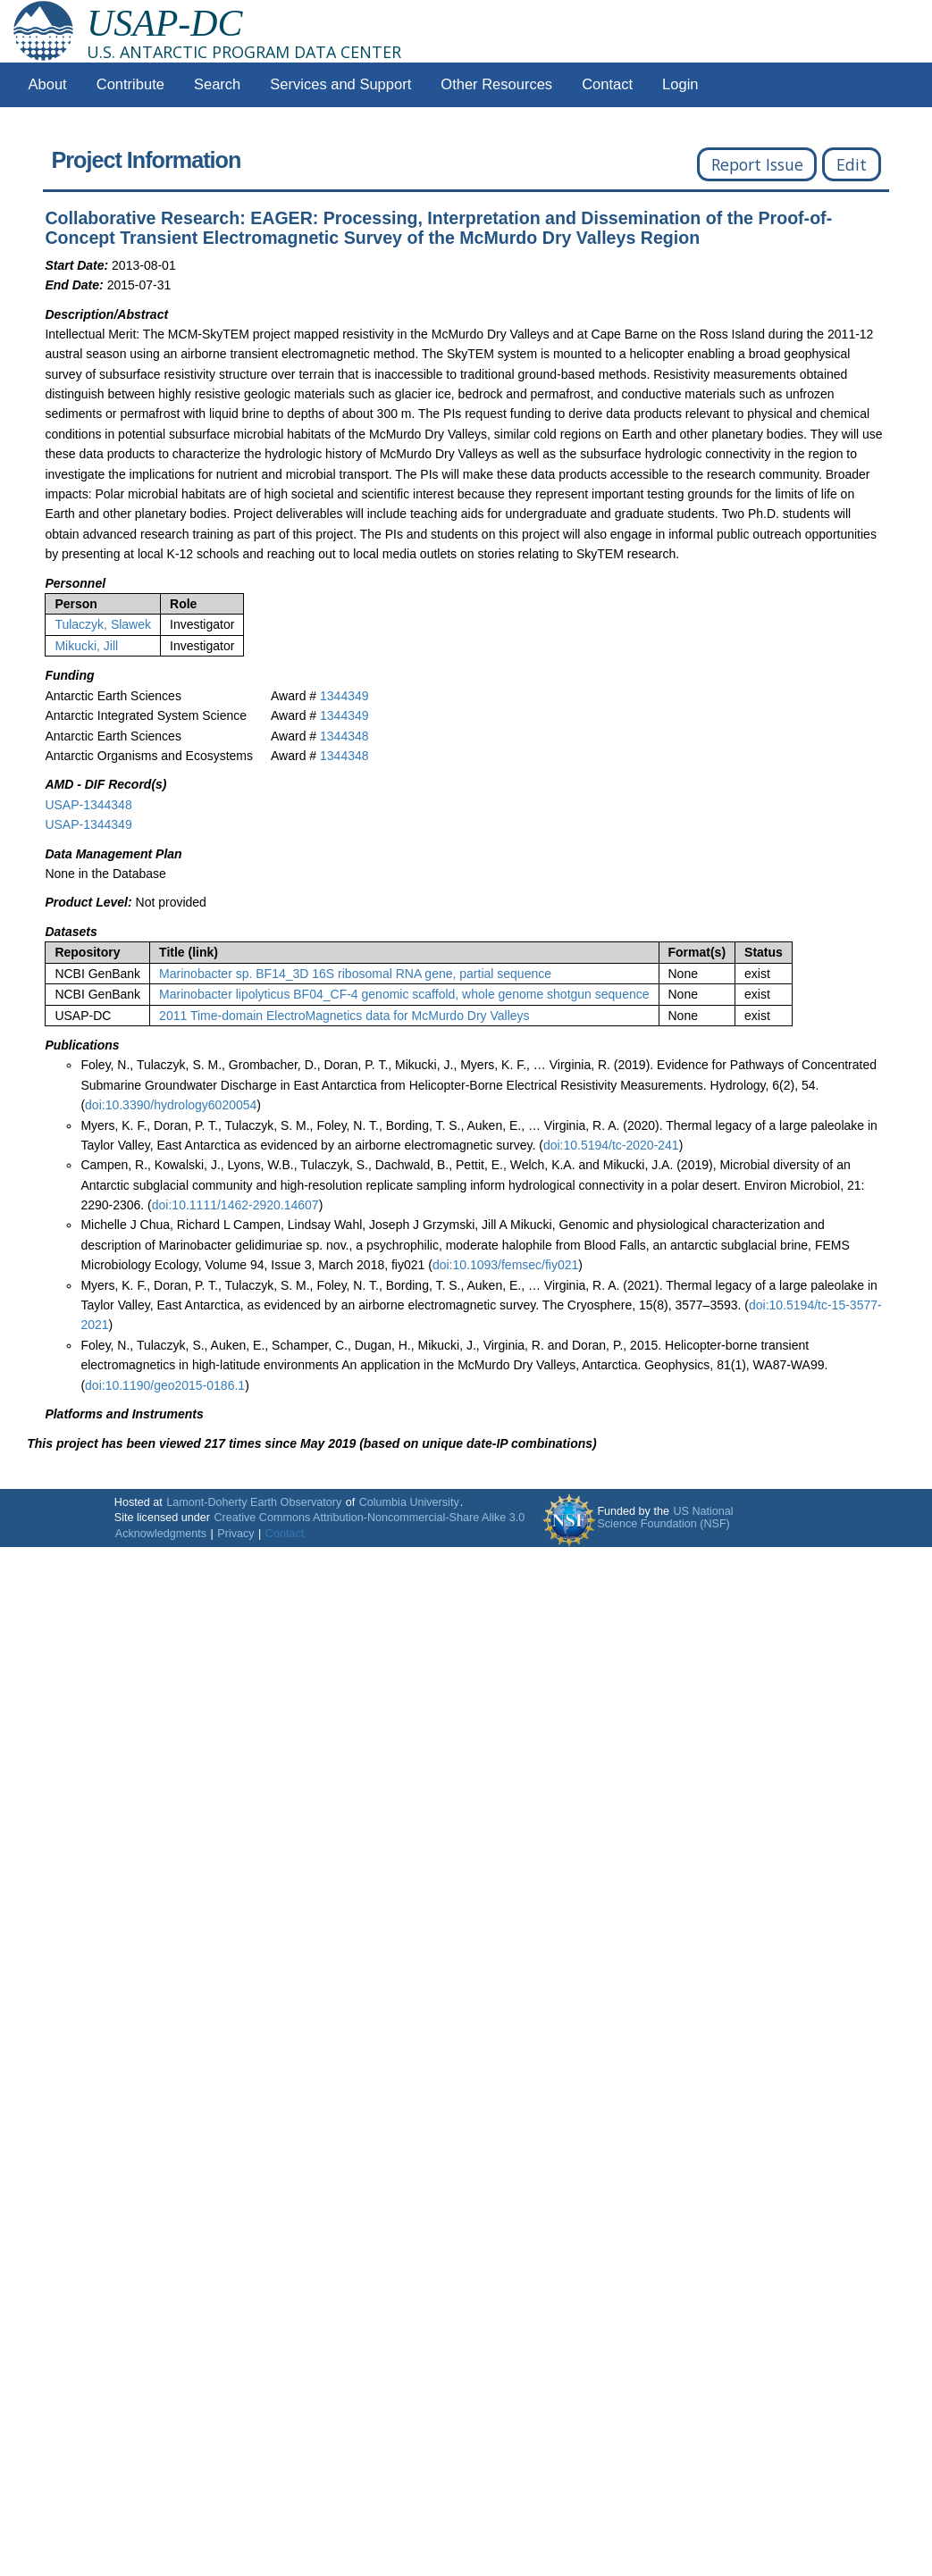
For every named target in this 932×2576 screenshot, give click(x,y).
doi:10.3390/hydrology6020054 (170, 1105)
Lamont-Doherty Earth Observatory (253, 1502)
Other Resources (496, 84)
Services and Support (340, 84)
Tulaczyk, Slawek (103, 624)
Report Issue (757, 164)
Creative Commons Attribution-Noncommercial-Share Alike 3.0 (369, 1517)
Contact (607, 84)
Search (217, 84)
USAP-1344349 (88, 824)
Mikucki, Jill (86, 646)
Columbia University (409, 1502)
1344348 (344, 736)
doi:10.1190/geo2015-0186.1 (165, 1385)
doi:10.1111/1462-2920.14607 (235, 1205)
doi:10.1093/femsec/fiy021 (505, 1265)
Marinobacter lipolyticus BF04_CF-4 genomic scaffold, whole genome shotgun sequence (404, 994)
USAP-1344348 (88, 805)
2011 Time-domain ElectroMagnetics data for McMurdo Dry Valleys (344, 1015)
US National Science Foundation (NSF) (665, 1517)
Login (680, 84)
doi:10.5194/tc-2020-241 (611, 1145)
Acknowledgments (160, 1533)
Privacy (235, 1533)
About (48, 84)
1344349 (344, 696)
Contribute (130, 84)
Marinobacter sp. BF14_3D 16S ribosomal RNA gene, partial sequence (355, 973)
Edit (851, 164)
